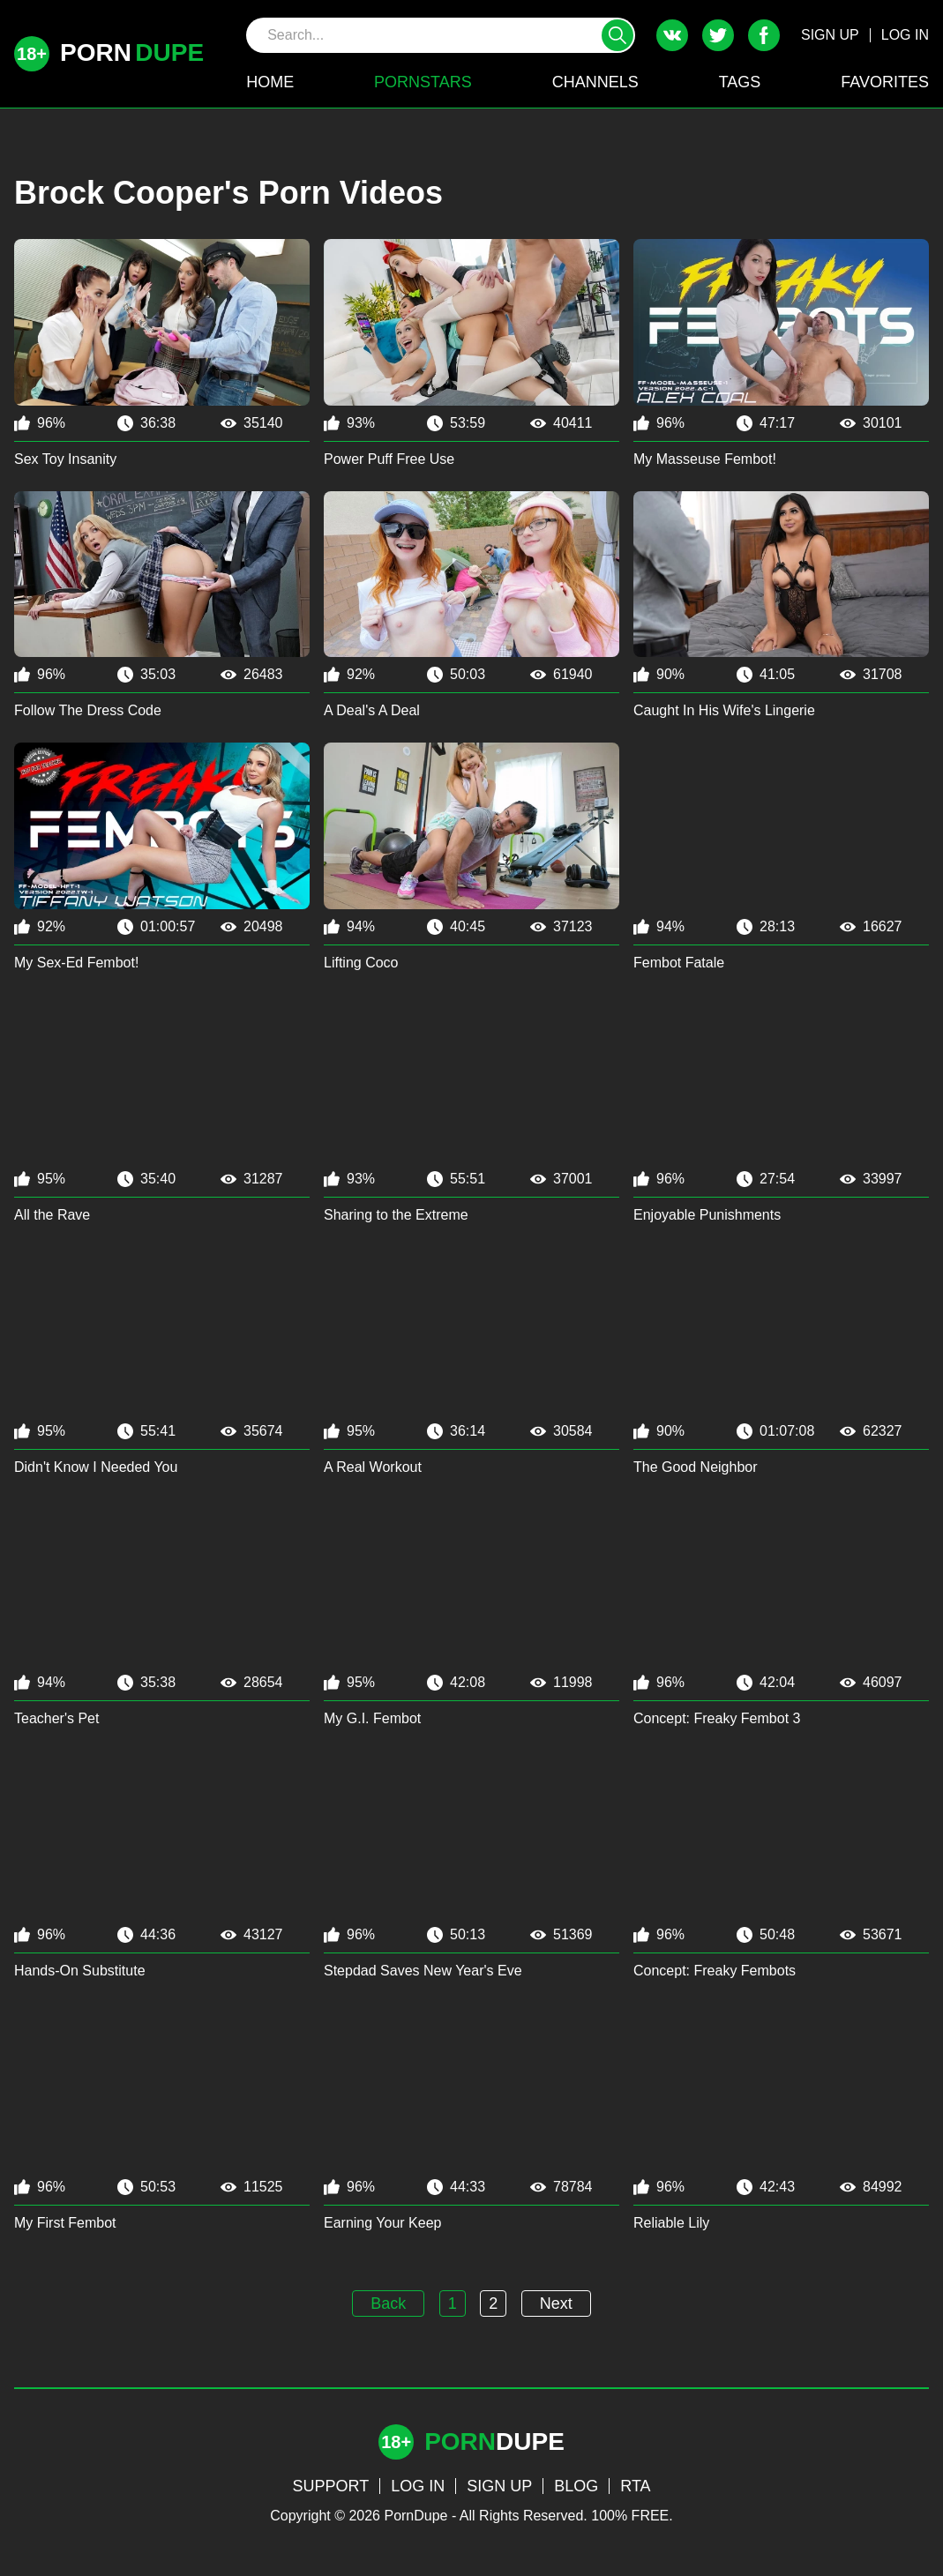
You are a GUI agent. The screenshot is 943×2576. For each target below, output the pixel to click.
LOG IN (905, 34)
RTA (635, 2486)
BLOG (576, 2486)
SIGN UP (830, 34)
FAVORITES (885, 82)
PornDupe (415, 2515)
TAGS (740, 82)
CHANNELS (595, 82)
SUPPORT (330, 2486)
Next (556, 2303)
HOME (270, 82)
